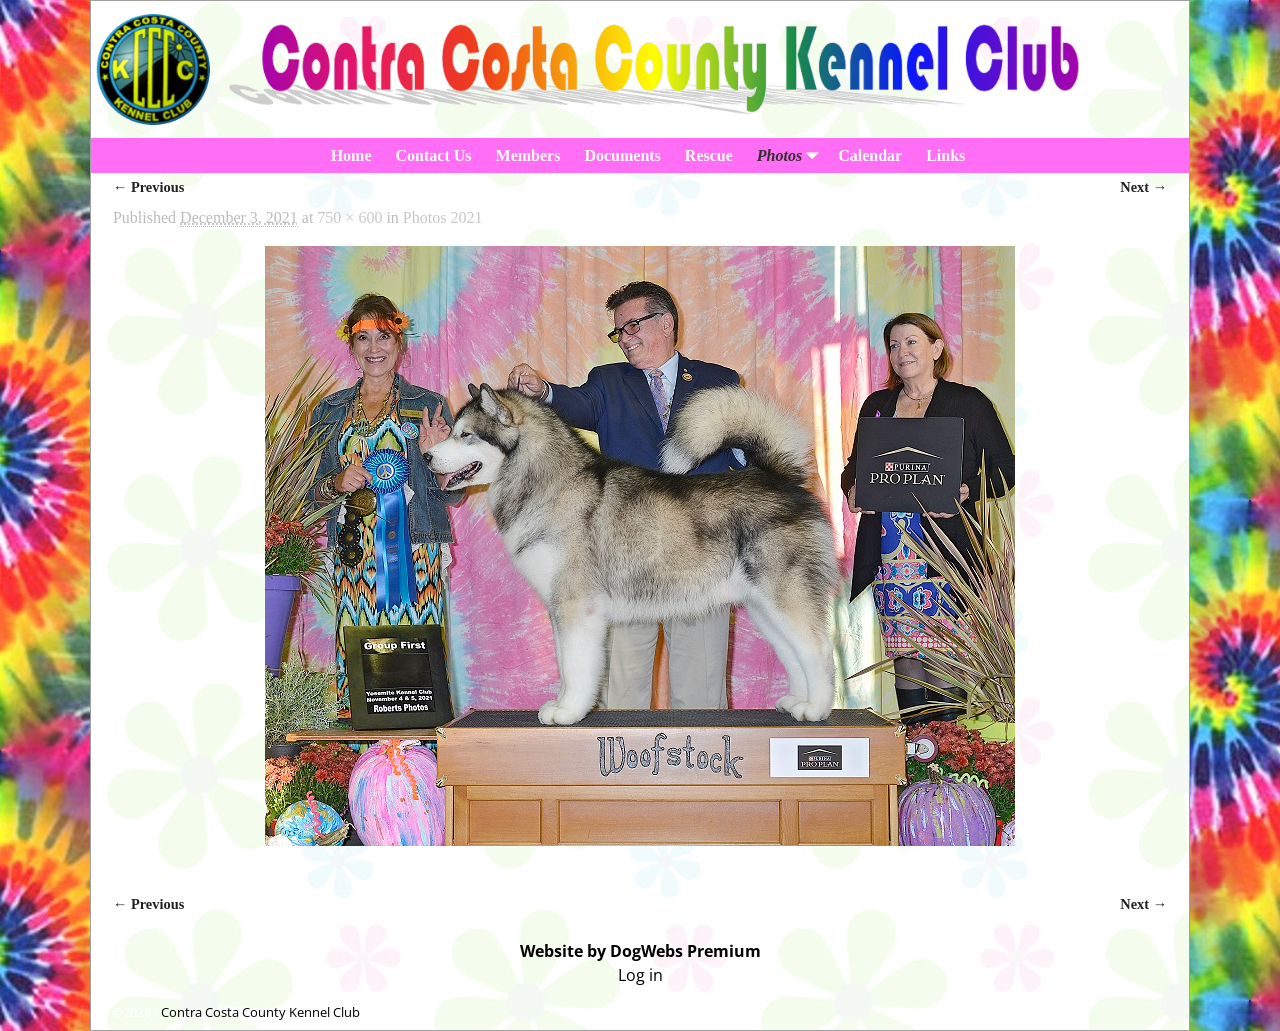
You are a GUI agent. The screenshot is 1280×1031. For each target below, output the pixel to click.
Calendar (870, 155)
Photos (791, 155)
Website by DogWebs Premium (640, 951)
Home (351, 155)
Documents (622, 155)
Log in (640, 975)
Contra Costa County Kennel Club (260, 1012)
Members (528, 155)
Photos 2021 (443, 217)
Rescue (709, 155)
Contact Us (434, 155)
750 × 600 (349, 217)
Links (945, 155)
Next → (1143, 187)
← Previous (148, 187)
